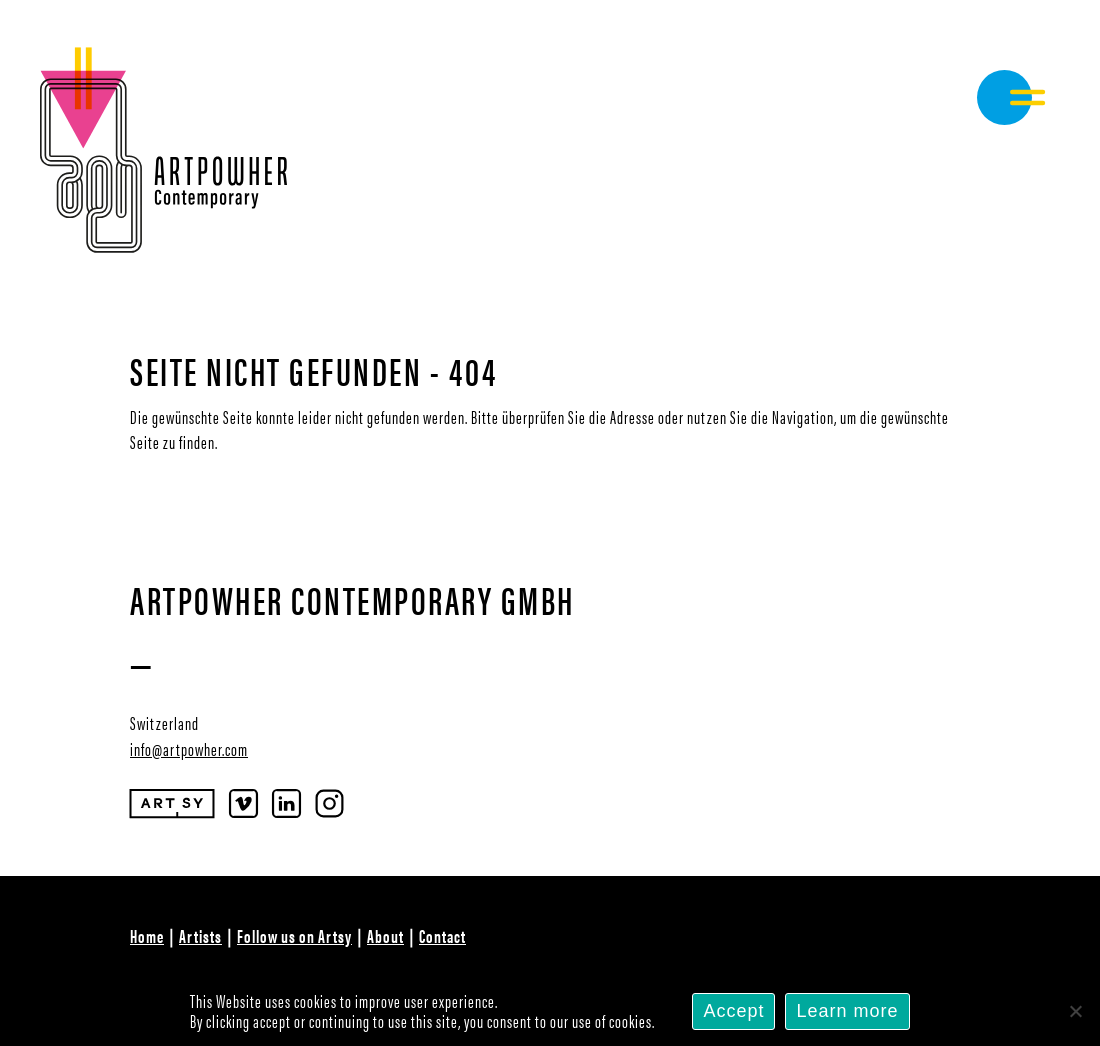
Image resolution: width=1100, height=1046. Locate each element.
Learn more (847, 1011)
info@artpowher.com (189, 748)
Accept (733, 1011)
